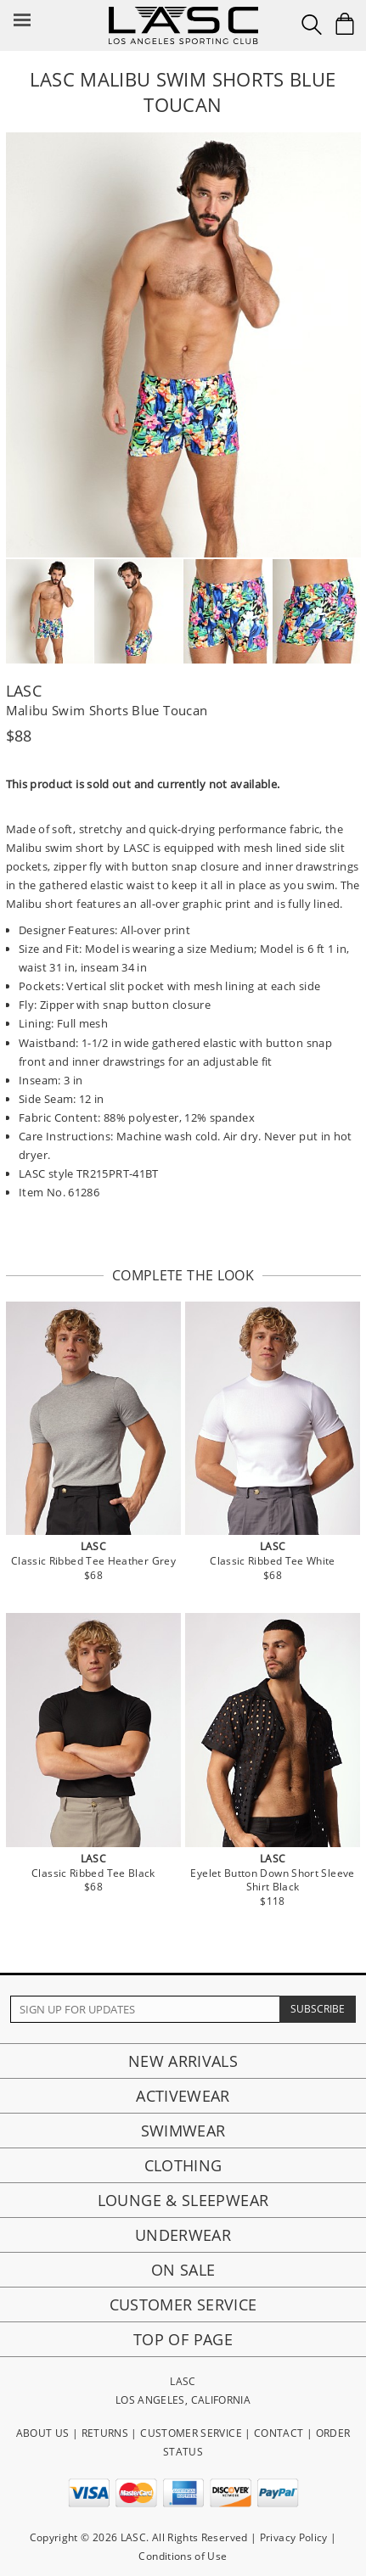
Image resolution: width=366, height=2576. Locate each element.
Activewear (183, 2096)
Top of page (183, 2339)
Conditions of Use (182, 2556)
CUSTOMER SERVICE (191, 2433)
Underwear (183, 2235)
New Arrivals (183, 2061)
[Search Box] (311, 24)
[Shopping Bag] (345, 24)
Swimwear (183, 2130)
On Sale (183, 2270)
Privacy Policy (294, 2537)
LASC (24, 690)
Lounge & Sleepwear (183, 2200)
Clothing (183, 2165)
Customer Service (183, 2304)
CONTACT (279, 2433)
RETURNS (105, 2433)
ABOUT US (43, 2433)
